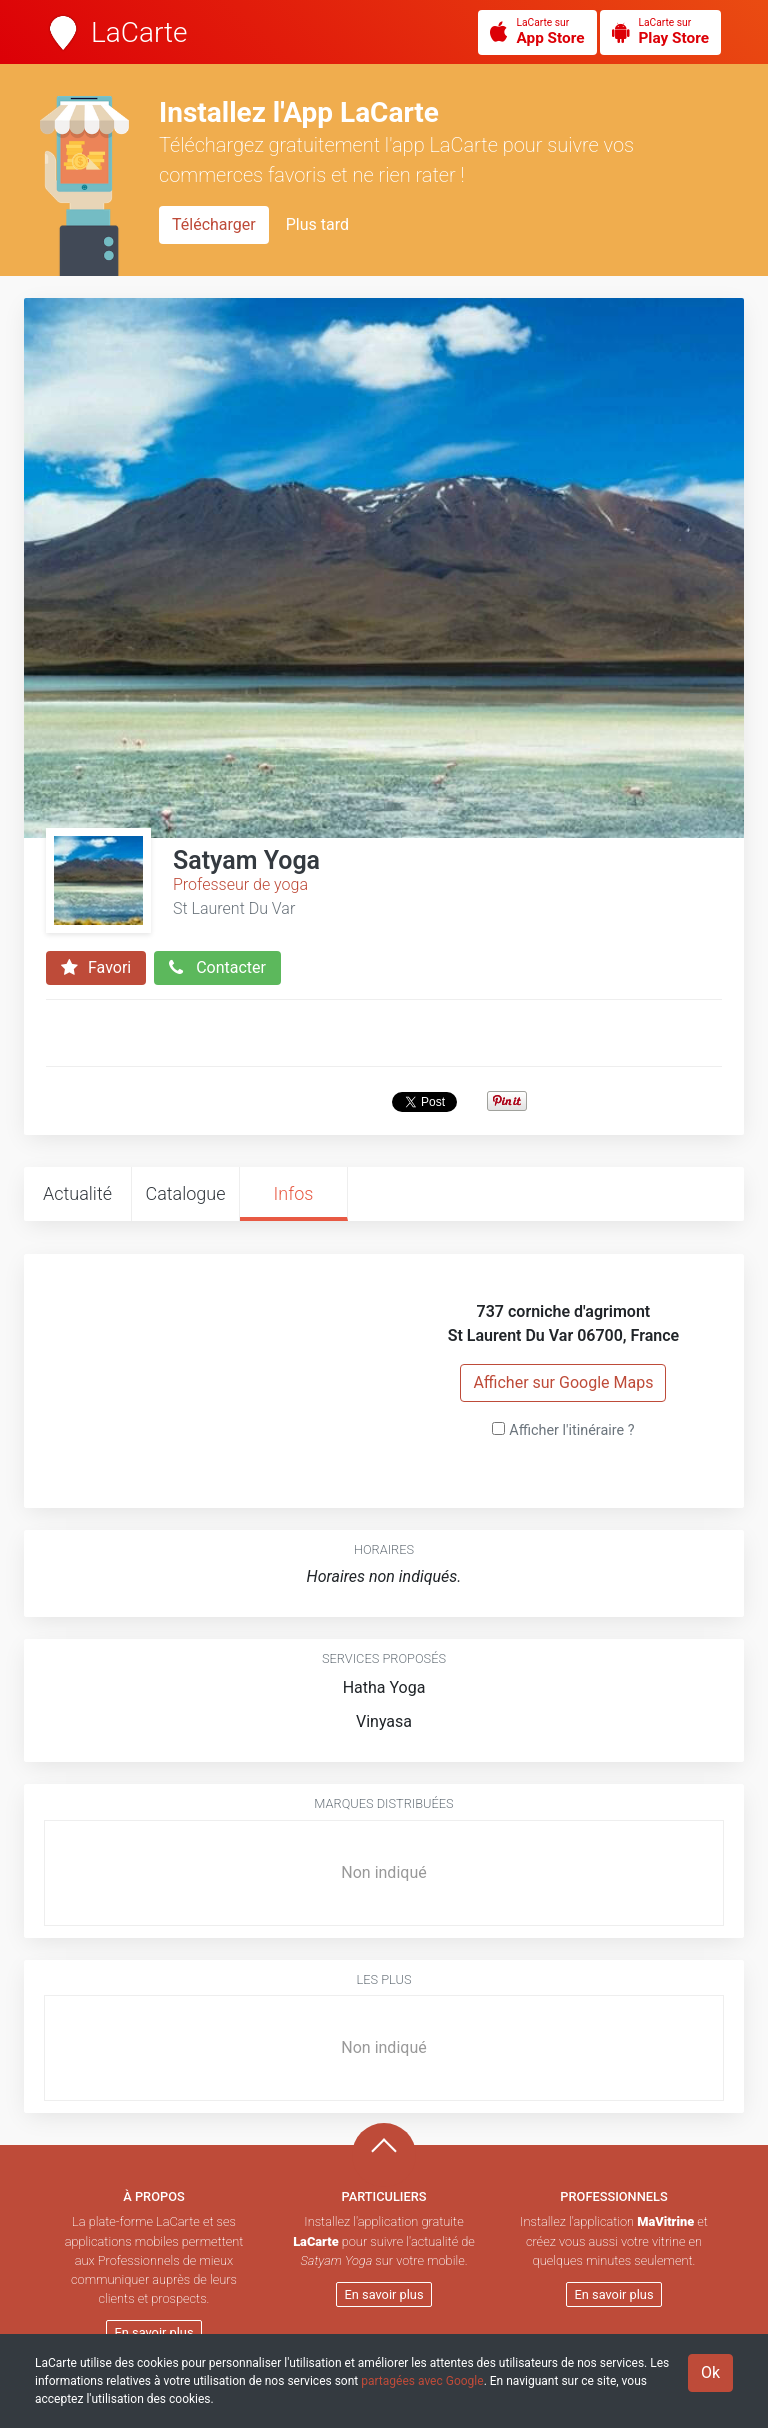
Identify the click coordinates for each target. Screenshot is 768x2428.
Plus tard (317, 224)
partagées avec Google (422, 2381)
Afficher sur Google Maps (563, 1382)
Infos (294, 1193)
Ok (710, 2372)
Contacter (217, 968)
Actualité (77, 1193)
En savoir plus (154, 2332)
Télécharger (214, 224)
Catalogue (185, 1193)
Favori (96, 968)
